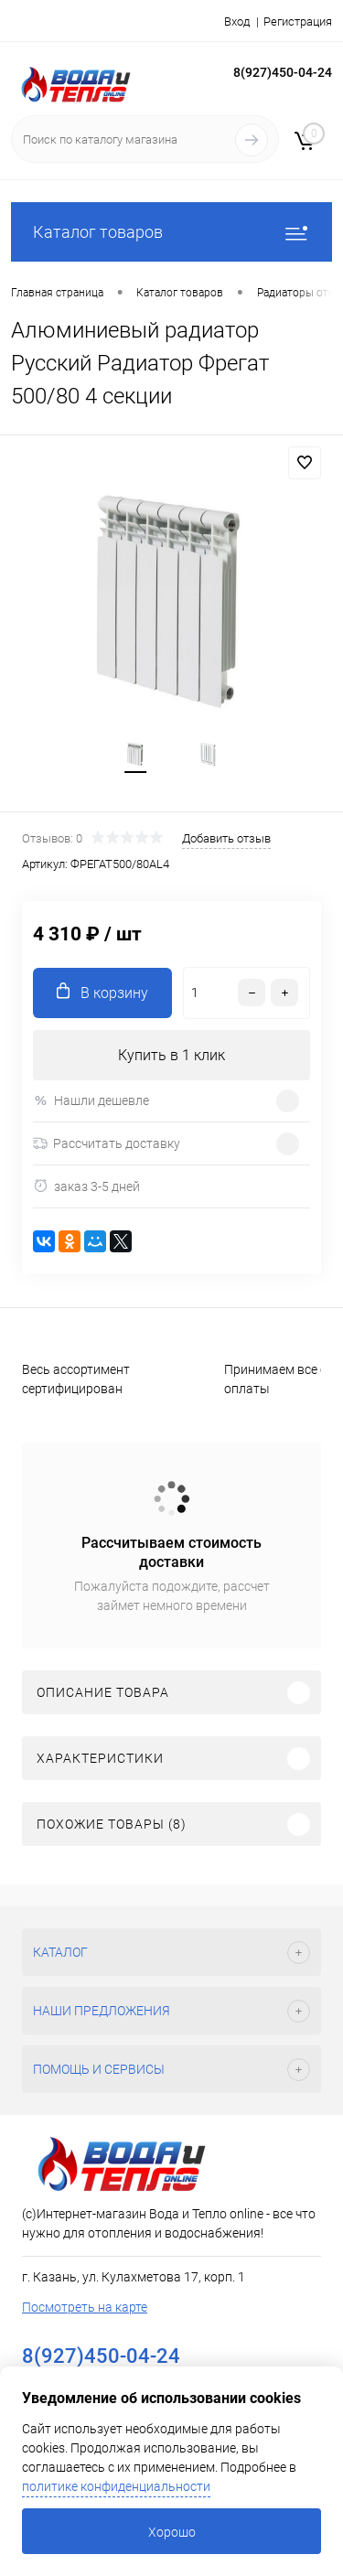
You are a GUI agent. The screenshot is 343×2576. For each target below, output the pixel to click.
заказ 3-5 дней (86, 1186)
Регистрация (297, 21)
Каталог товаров (171, 232)
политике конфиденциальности (116, 2486)
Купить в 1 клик (171, 1055)
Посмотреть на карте (84, 2307)
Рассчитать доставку (106, 1143)
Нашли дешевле (91, 1101)
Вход (237, 21)
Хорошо (172, 2532)
